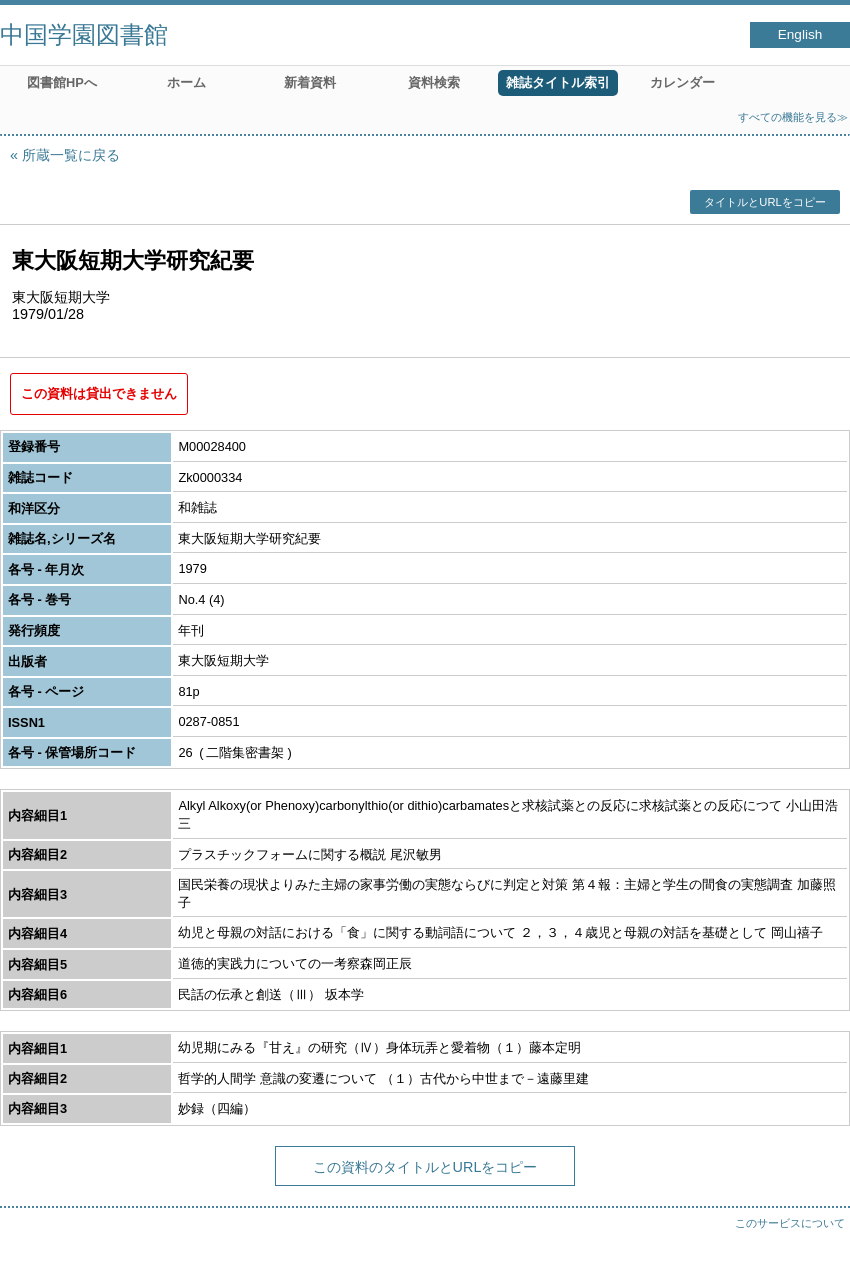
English (800, 34)
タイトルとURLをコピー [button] (764, 202)
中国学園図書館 (84, 34)
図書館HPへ (62, 82)
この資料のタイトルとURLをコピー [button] (425, 1167)
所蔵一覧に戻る (71, 155)
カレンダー (682, 82)
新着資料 (310, 82)
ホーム (186, 82)
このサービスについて (790, 1223)
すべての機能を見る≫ (793, 117)
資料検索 (434, 82)
